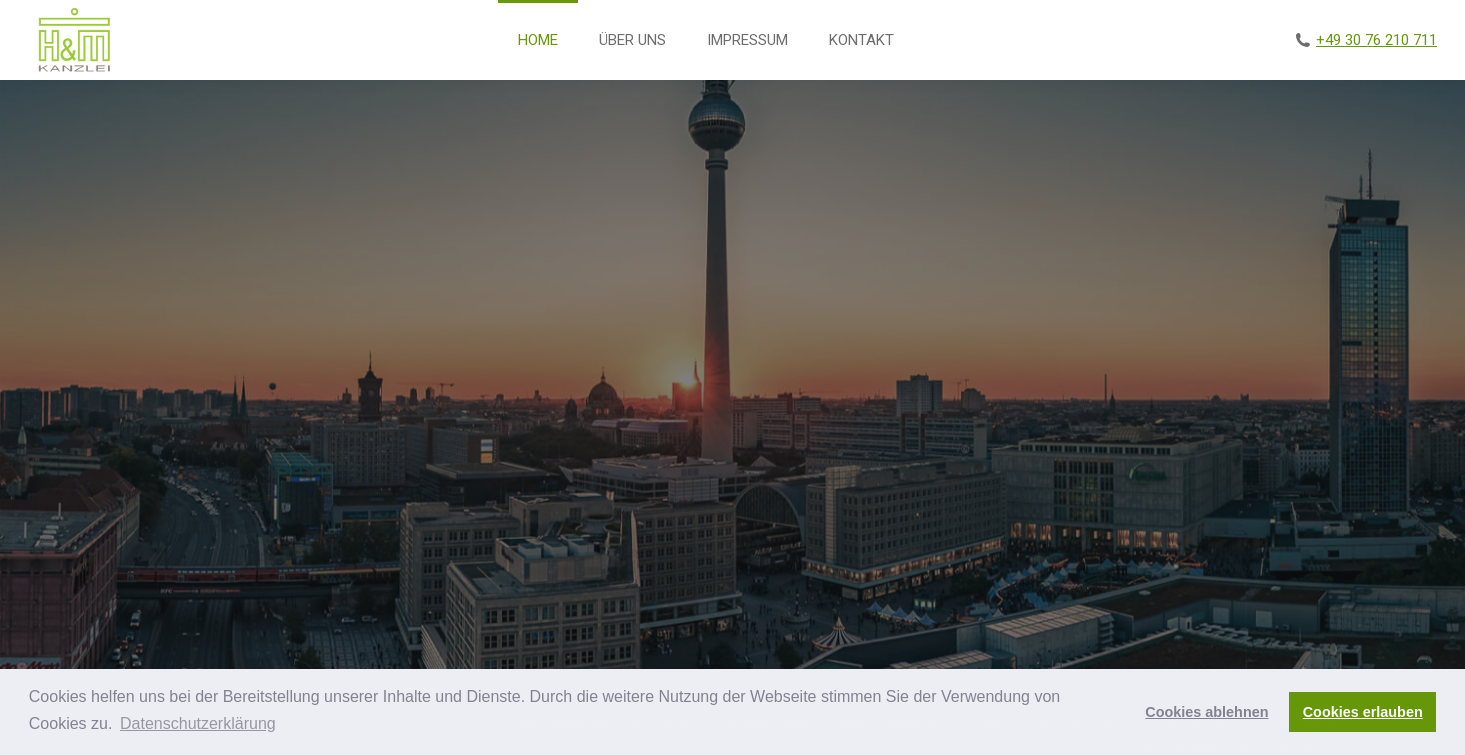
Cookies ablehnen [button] (1206, 712)
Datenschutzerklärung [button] (198, 723)
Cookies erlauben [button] (1363, 712)
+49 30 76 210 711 (1376, 40)
